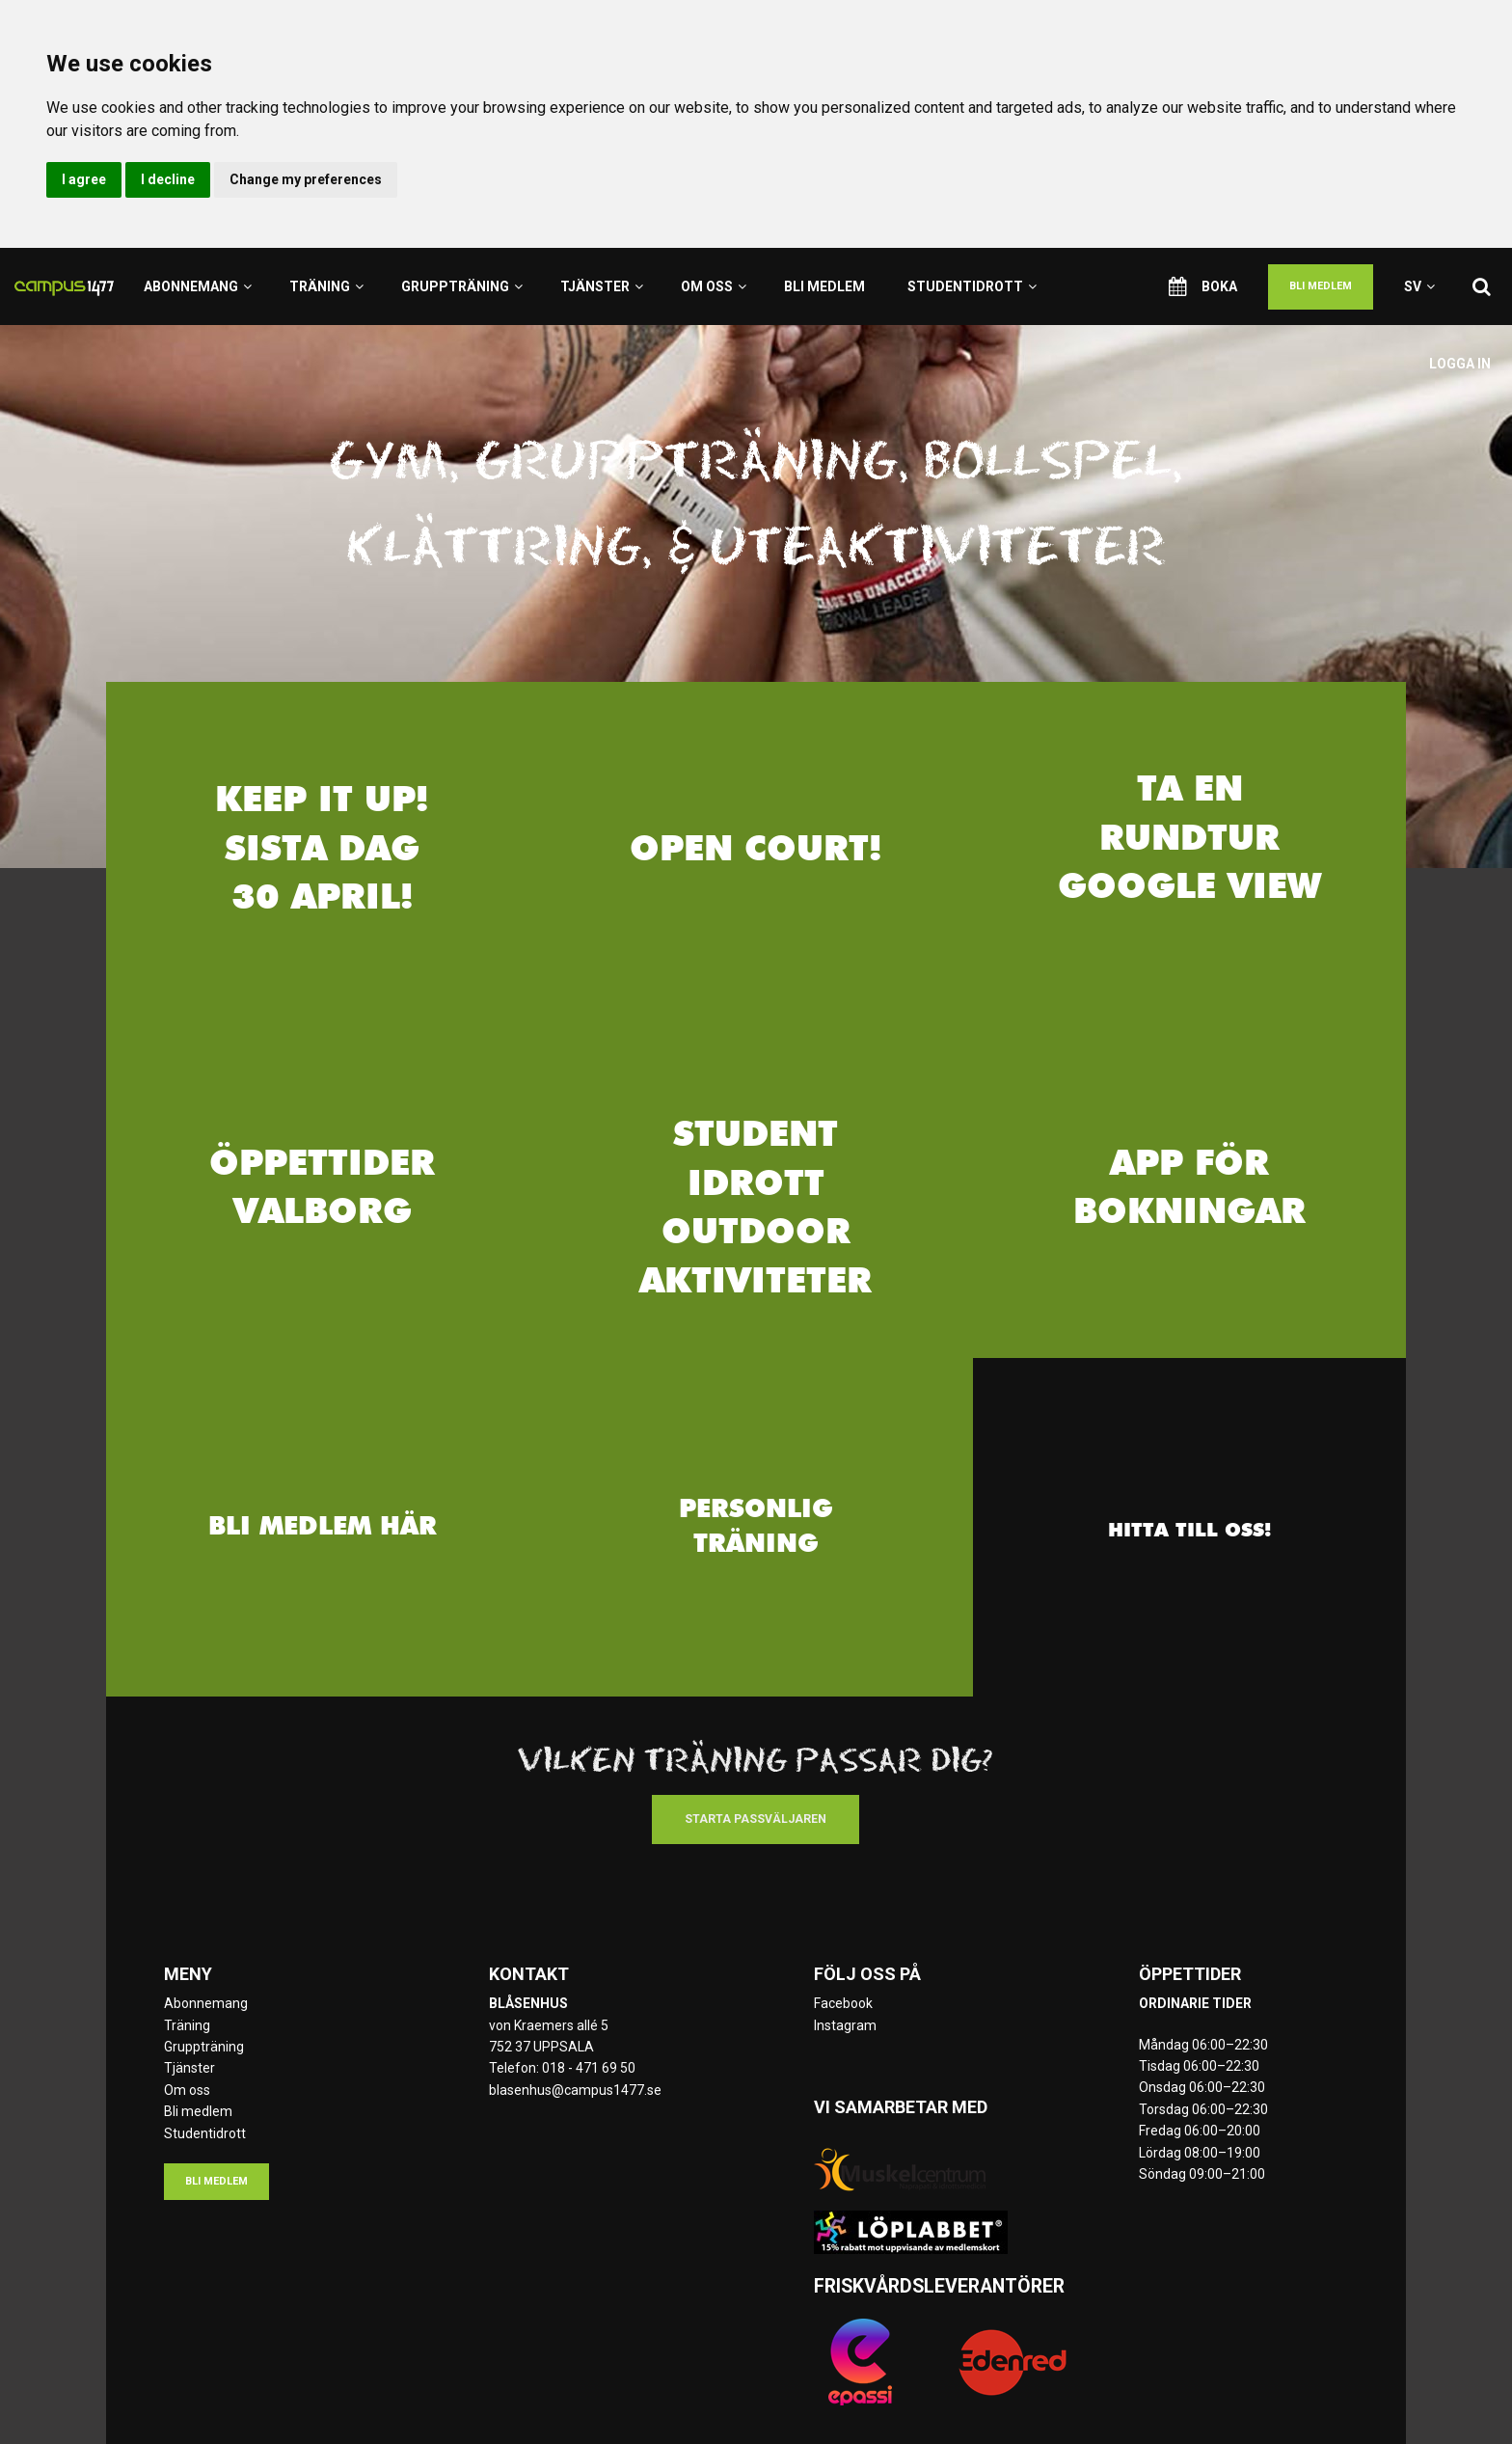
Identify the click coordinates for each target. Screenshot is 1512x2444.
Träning (326, 286)
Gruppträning (462, 286)
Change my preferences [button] (306, 179)
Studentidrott (972, 286)
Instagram (845, 2025)
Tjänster (601, 286)
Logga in (1460, 363)
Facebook (843, 2003)
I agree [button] (84, 179)
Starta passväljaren (755, 1819)
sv (1419, 286)
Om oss (713, 286)
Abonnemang (198, 286)
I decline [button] (168, 179)
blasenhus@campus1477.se (575, 2090)
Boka (1203, 286)
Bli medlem (824, 286)
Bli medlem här (322, 1526)
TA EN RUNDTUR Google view (1189, 840)
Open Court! (756, 850)
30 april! (322, 900)
